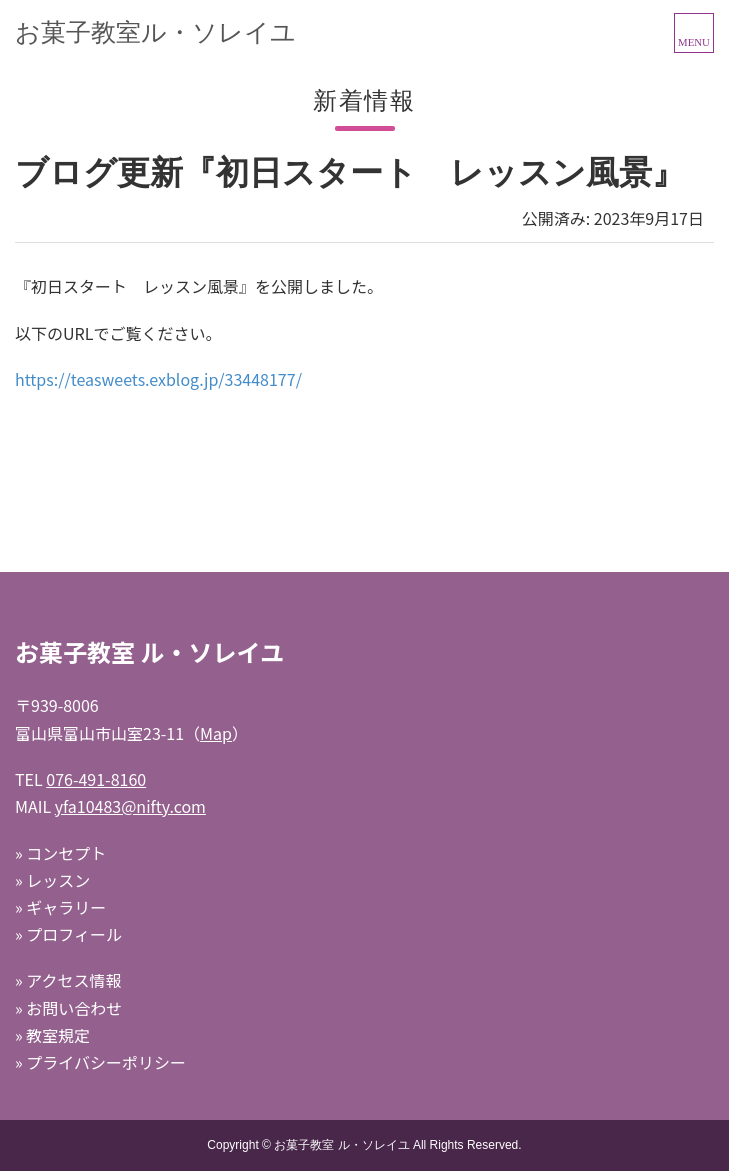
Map (216, 733)
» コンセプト (60, 853)
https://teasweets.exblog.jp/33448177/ (158, 379)
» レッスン (52, 880)
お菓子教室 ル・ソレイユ (341, 1145)
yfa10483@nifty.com (130, 806)
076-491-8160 (96, 779)
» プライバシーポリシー (100, 1062)
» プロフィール (68, 934)
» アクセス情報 (68, 980)
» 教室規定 (52, 1035)
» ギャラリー (60, 907)
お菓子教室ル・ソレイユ (155, 32)
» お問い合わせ (68, 1008)
